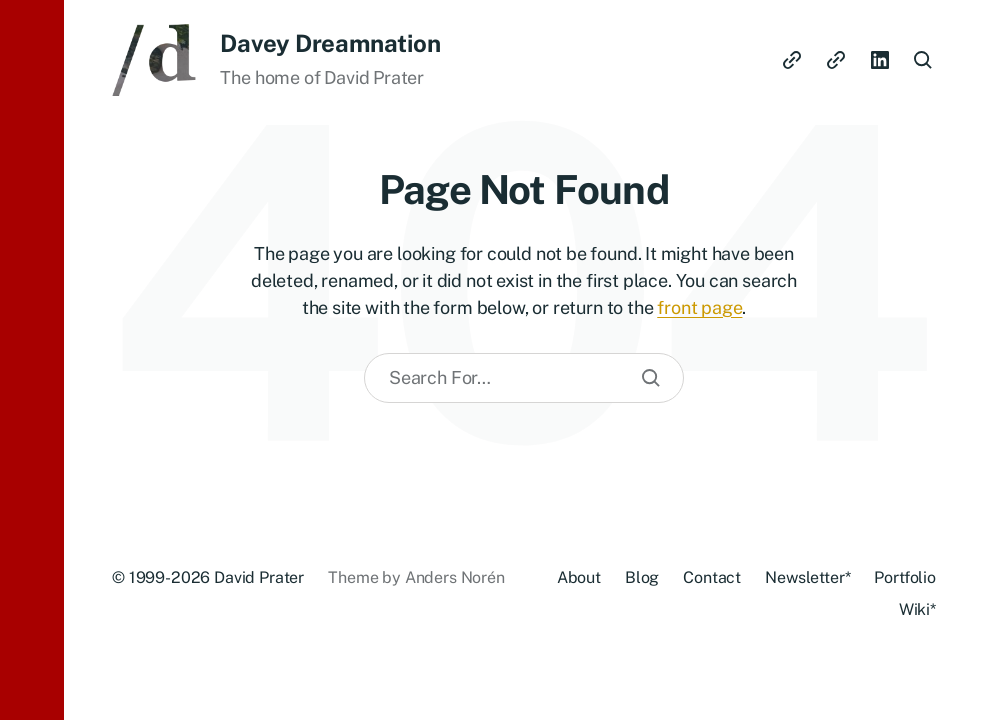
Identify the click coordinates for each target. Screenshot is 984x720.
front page (699, 307)
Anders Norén (455, 577)
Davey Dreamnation (330, 43)
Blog (642, 577)
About (579, 577)
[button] (32, 360)
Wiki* (917, 609)
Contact (712, 577)
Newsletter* (807, 577)
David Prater (259, 577)
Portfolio (905, 577)
